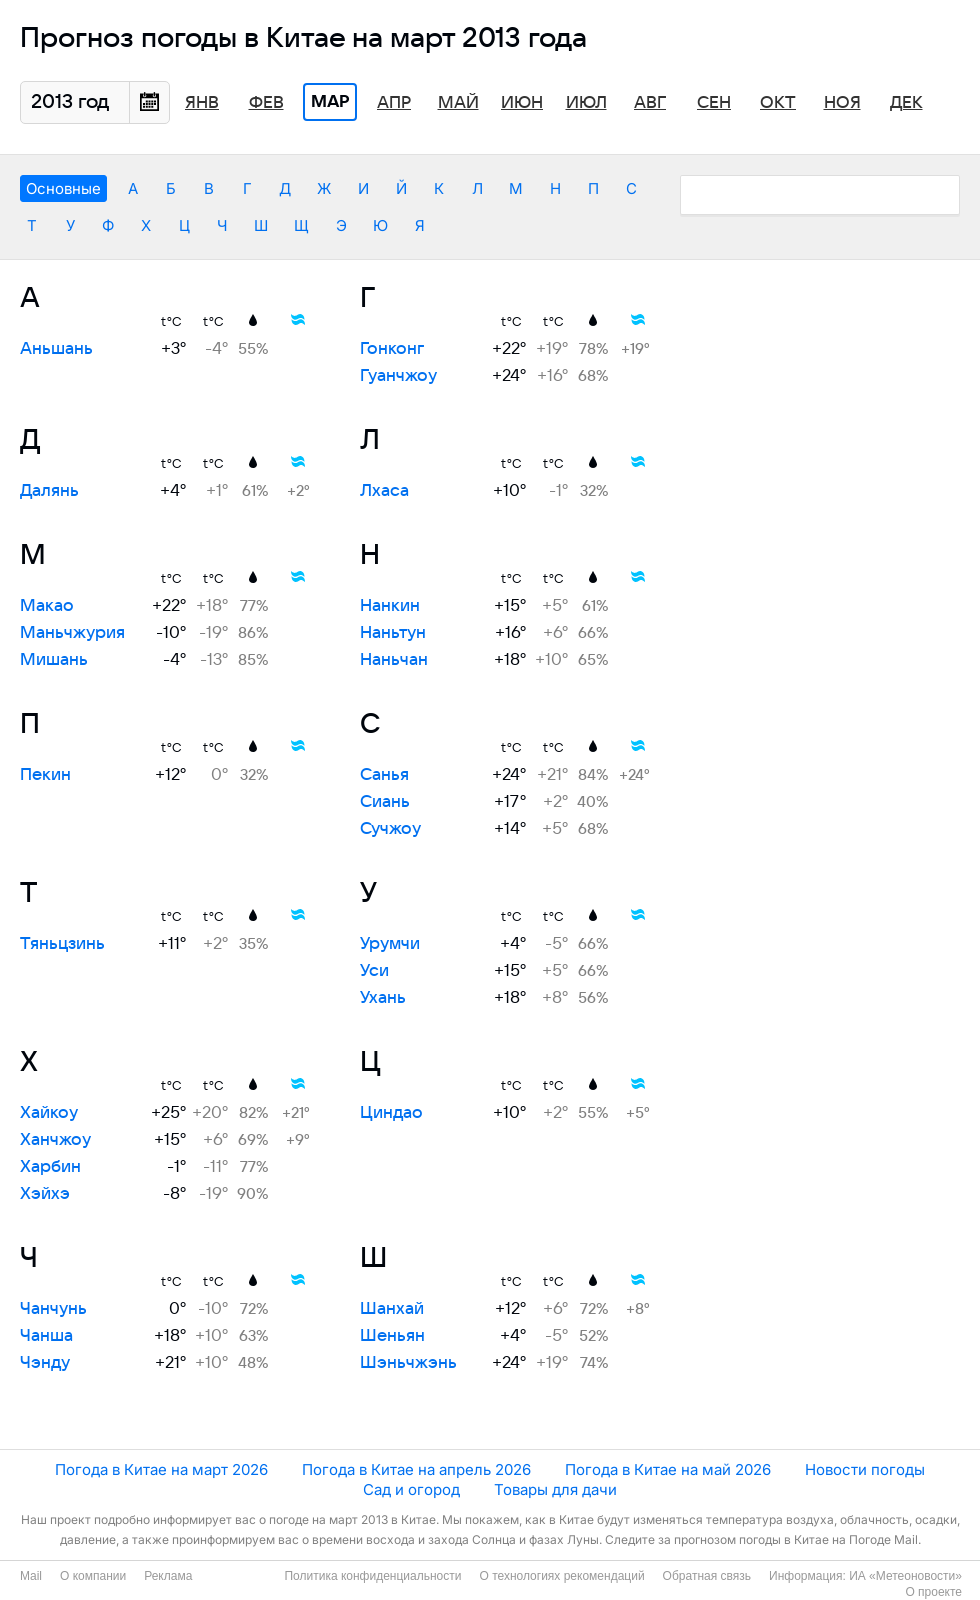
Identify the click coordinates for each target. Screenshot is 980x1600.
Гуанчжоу (398, 376)
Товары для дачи (555, 1489)
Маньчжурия (72, 633)
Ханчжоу (55, 1140)
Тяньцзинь (62, 944)
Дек (906, 103)
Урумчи (390, 944)
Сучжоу (390, 829)
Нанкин (390, 606)
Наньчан (394, 660)
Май (458, 103)
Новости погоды (865, 1469)
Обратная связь (707, 1576)
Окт (778, 103)
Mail (31, 1576)
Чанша (46, 1336)
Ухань (383, 998)
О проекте (933, 1592)
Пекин (45, 775)
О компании (93, 1576)
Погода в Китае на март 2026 (161, 1469)
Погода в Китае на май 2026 (668, 1469)
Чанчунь (53, 1309)
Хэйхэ (45, 1194)
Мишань (54, 660)
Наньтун (393, 633)
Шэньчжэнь (408, 1363)
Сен (714, 103)
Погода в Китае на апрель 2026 (416, 1469)
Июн (522, 103)
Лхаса (384, 491)
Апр (394, 103)
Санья (384, 775)
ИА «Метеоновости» (905, 1576)
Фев (266, 103)
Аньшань (56, 349)
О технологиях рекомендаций (561, 1576)
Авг (650, 103)
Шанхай (392, 1309)
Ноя (842, 103)
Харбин (50, 1167)
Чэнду (45, 1363)
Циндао (391, 1113)
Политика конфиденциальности (372, 1576)
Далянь (49, 491)
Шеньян (392, 1336)
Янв (202, 103)
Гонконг (392, 349)
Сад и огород (411, 1489)
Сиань (385, 802)
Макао (47, 606)
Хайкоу (49, 1113)
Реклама (168, 1576)
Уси (374, 971)
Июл (586, 103)
